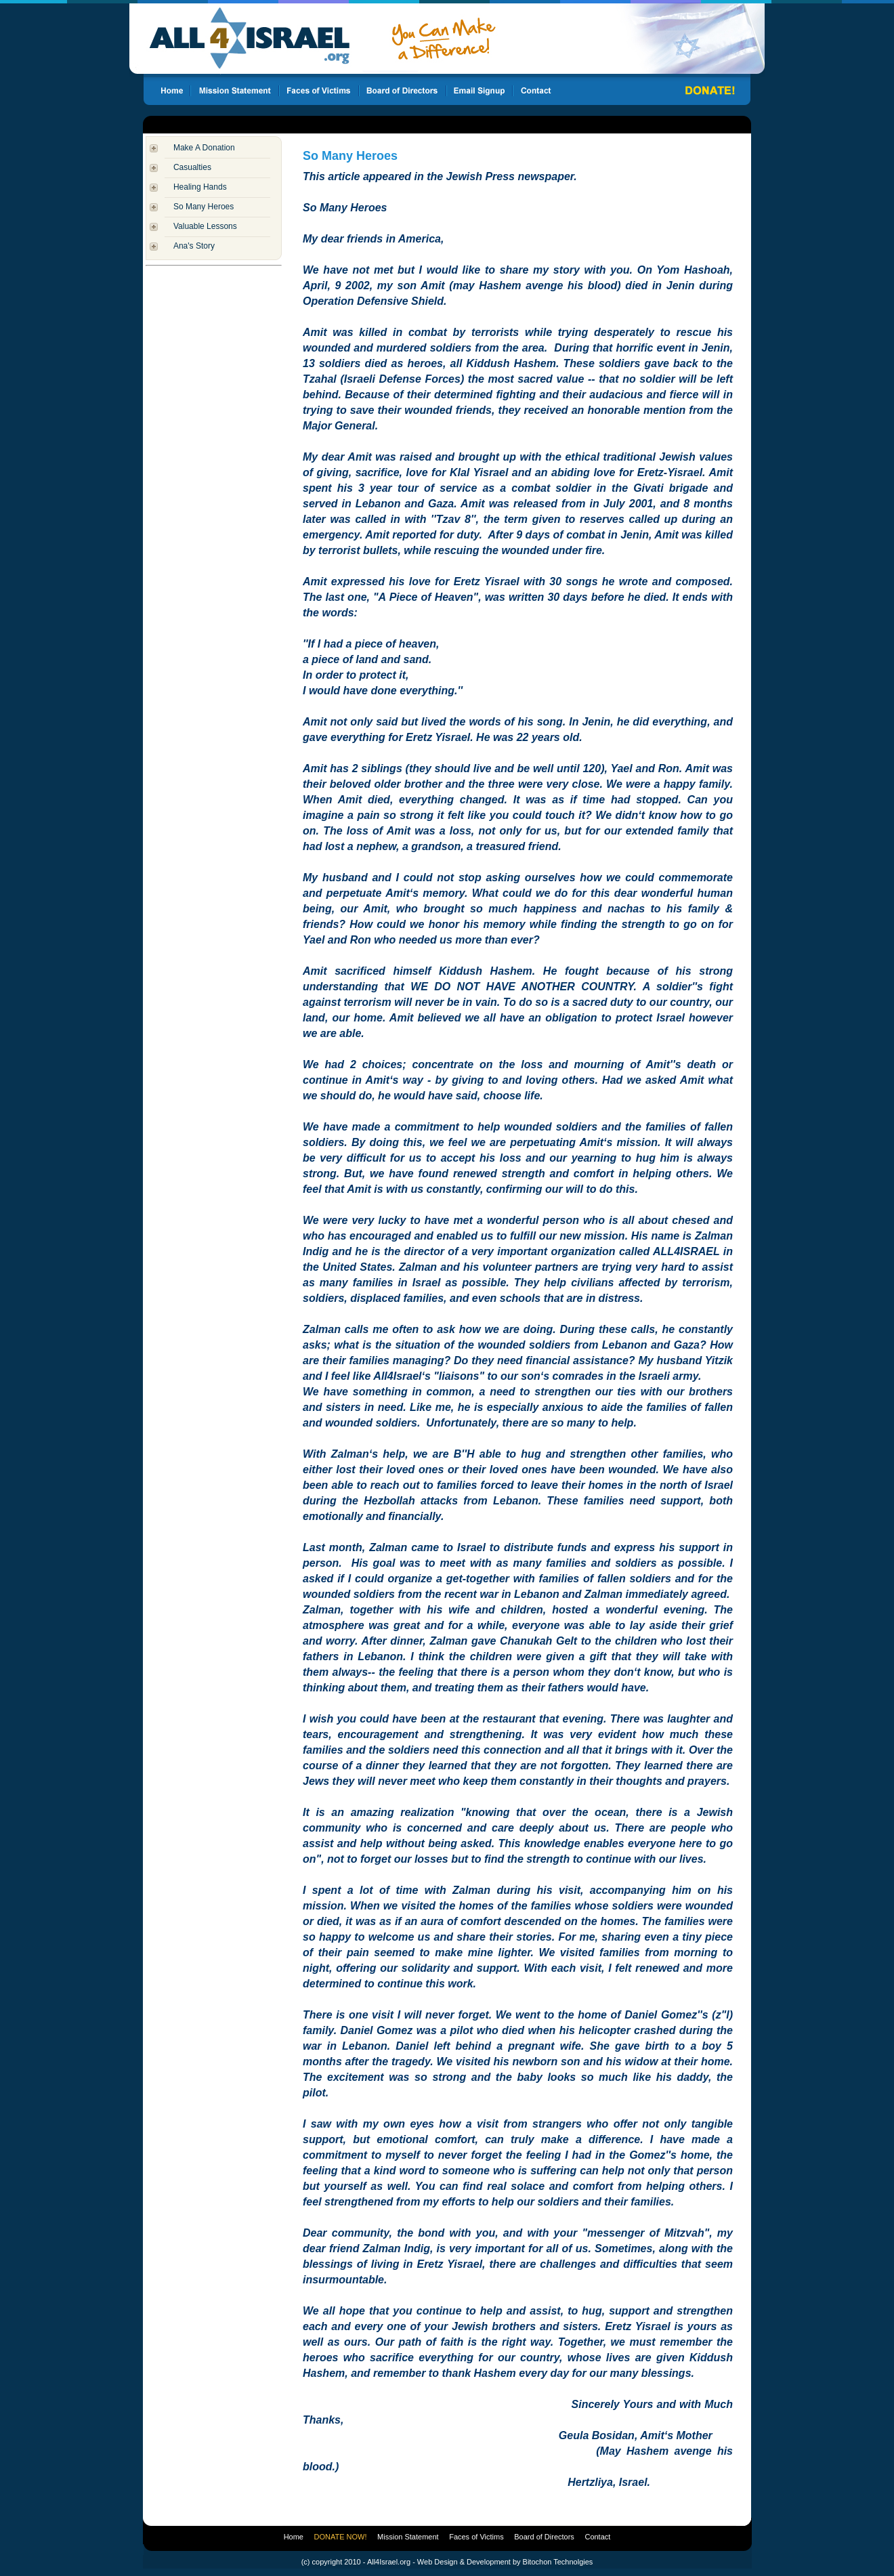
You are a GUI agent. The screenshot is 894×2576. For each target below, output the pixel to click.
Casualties (192, 167)
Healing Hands (200, 187)
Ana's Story (194, 246)
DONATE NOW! (340, 2537)
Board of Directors (544, 2537)
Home (293, 2537)
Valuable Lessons (205, 226)
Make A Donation (204, 147)
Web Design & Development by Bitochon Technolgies (505, 2562)
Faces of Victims (476, 2537)
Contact (597, 2537)
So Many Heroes (203, 206)
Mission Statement (407, 2537)
